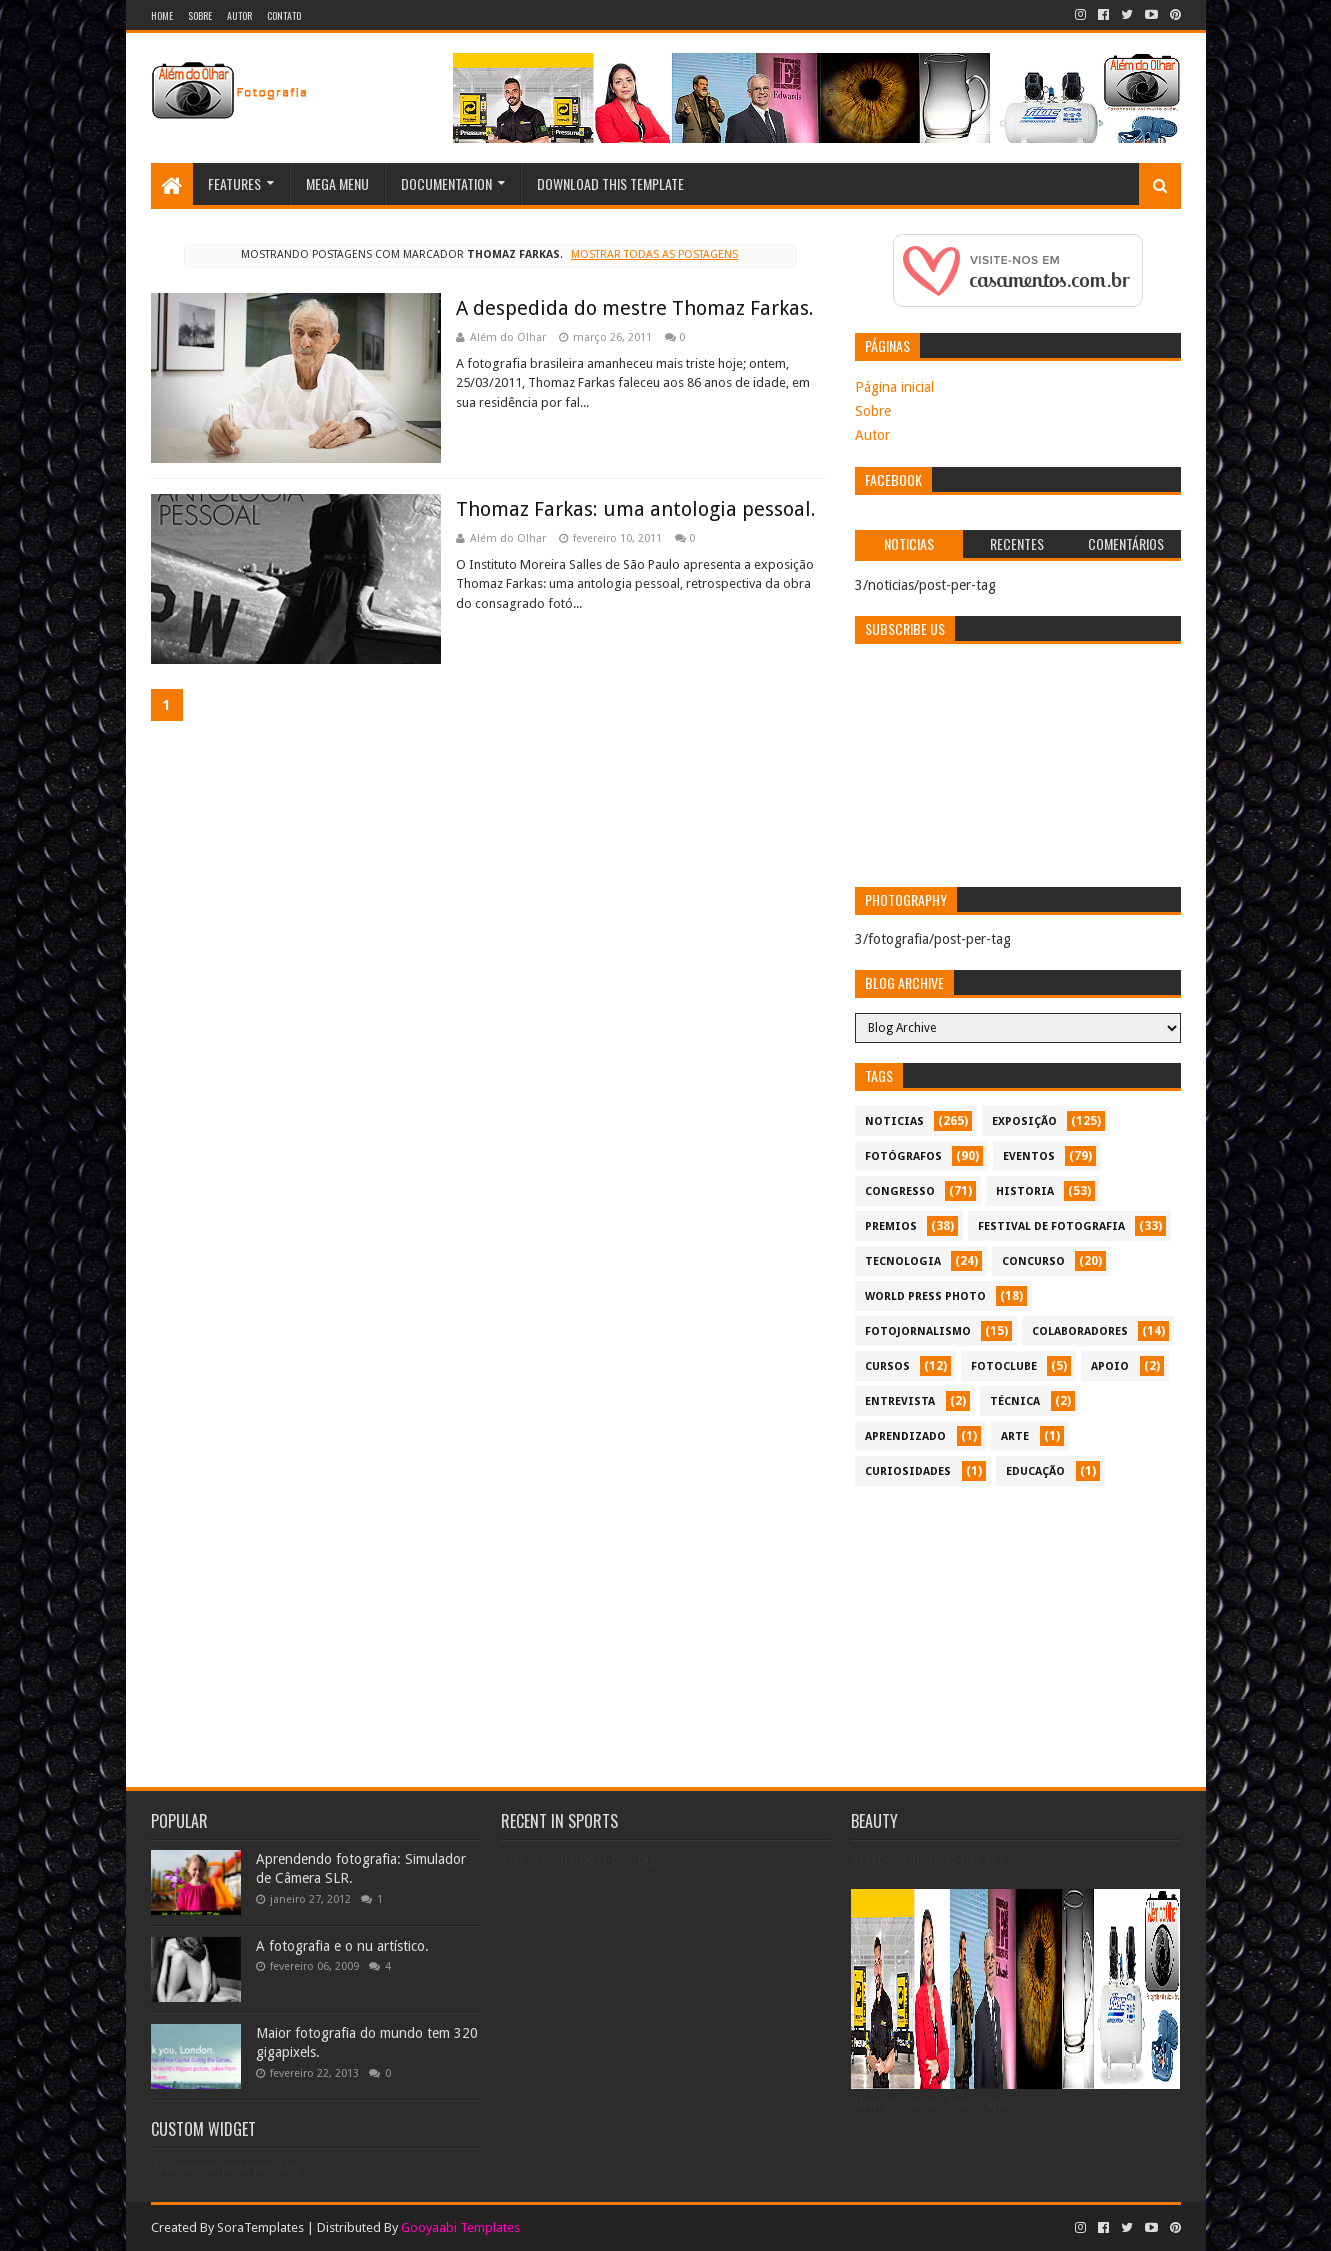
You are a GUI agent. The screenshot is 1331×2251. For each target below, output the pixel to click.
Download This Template (610, 183)
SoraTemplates (260, 2227)
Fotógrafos (903, 1156)
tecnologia (903, 1261)
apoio (1110, 1366)
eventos (1029, 1156)
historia (1025, 1191)
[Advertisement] (1018, 1636)
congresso (900, 1191)
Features (234, 183)
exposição (1024, 1121)
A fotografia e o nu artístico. (342, 1946)
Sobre (200, 15)
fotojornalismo (918, 1331)
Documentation (446, 183)
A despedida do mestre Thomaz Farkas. (635, 308)
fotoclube (1004, 1366)
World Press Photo (925, 1296)
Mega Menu (337, 183)
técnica (1015, 1401)
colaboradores (1080, 1331)
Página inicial (894, 387)
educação (1035, 1471)
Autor (239, 15)
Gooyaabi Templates (460, 2227)
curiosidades (908, 1471)
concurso (1033, 1261)
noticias (894, 1121)
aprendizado (905, 1436)
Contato (284, 15)
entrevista (900, 1401)
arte (1015, 1436)
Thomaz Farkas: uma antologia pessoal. (636, 509)
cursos (887, 1366)
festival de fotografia (1051, 1226)
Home (162, 15)
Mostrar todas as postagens (654, 254)
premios (891, 1226)
